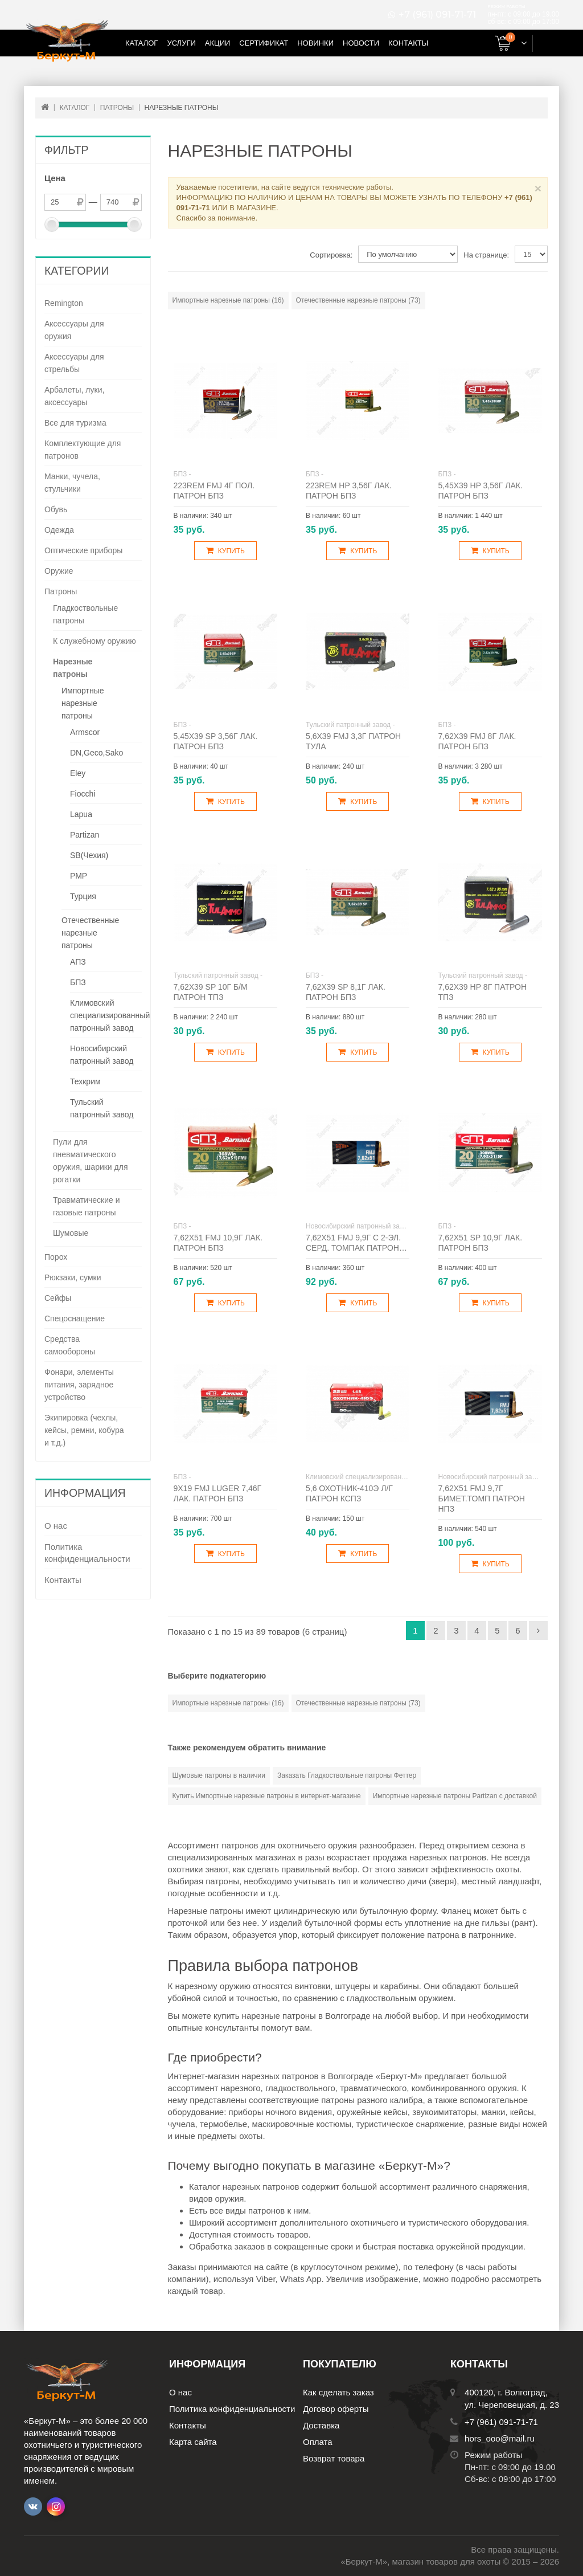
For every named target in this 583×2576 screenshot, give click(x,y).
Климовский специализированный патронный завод (110, 1015)
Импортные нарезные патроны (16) (228, 300)
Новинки (315, 43)
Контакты (408, 43)
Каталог (141, 43)
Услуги (181, 43)
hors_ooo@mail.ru (500, 2438)
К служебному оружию (94, 641)
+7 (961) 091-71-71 (437, 15)
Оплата (317, 2442)
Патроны (60, 591)
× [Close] (538, 188)
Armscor (85, 732)
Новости (361, 43)
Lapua (81, 814)
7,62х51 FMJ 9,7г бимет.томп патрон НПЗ (481, 1498)
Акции (218, 43)
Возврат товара (333, 2458)
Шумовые (70, 1233)
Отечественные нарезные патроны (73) (358, 300)
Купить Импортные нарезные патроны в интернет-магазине (267, 1796)
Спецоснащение (74, 1318)
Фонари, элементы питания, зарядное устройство (79, 1384)
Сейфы (57, 1298)
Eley (77, 773)
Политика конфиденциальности (87, 1552)
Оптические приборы (83, 550)
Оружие (58, 570)
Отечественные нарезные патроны (90, 933)
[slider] (51, 224)
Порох (55, 1257)
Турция (83, 896)
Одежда (59, 529)
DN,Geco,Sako (96, 752)
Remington (63, 303)
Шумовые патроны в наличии (219, 1775)
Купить (225, 550)
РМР (78, 875)
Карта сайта (193, 2442)
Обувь (55, 509)
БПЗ (78, 982)
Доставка (321, 2425)
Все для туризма (75, 422)
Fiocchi (82, 793)
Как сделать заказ (338, 2392)
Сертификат (263, 43)
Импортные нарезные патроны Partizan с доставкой (455, 1796)
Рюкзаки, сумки (72, 1277)
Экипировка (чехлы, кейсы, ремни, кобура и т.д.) (84, 1430)
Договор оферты (336, 2409)
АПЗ (78, 961)
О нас (55, 1525)
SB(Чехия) (89, 855)
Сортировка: (331, 255)
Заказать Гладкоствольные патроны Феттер (346, 1775)
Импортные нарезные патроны (82, 703)
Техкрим (85, 1081)
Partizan (84, 834)
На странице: (486, 255)
